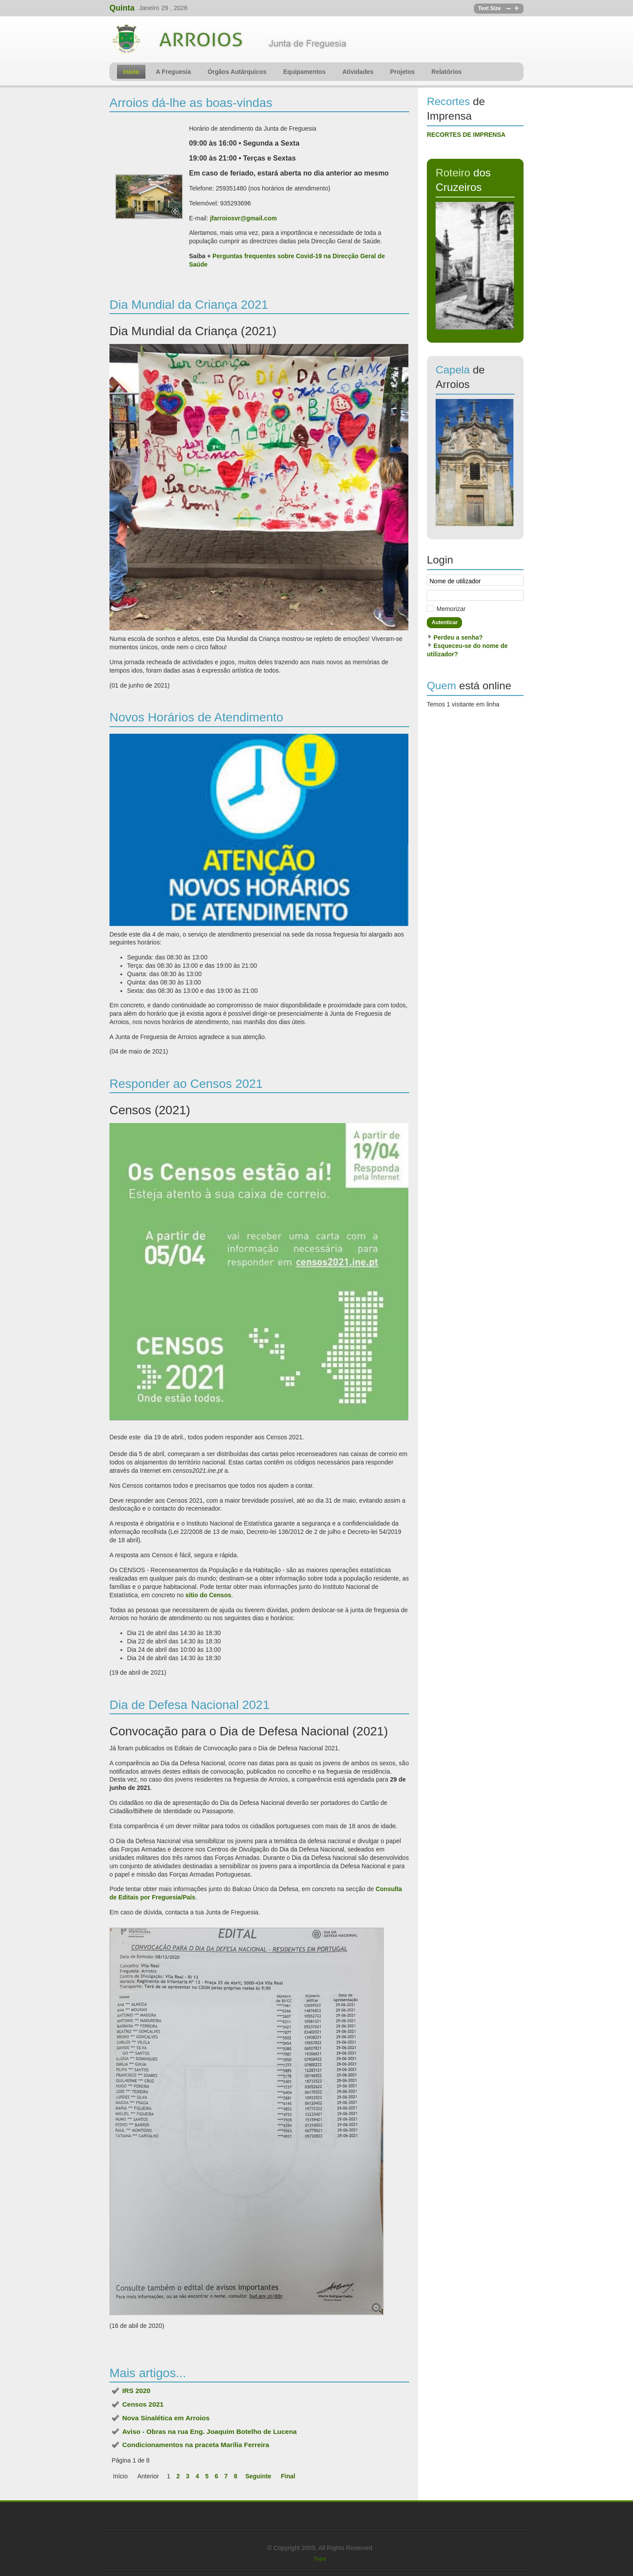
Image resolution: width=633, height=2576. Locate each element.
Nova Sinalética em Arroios (166, 2418)
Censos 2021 (143, 2404)
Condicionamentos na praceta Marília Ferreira (195, 2444)
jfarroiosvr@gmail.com (243, 218)
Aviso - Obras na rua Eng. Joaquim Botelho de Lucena (209, 2431)
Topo (319, 2559)
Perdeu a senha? (458, 637)
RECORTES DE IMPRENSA (466, 134)
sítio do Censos (208, 1595)
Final (288, 2476)
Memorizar (451, 608)
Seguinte (258, 2476)
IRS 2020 (136, 2390)
